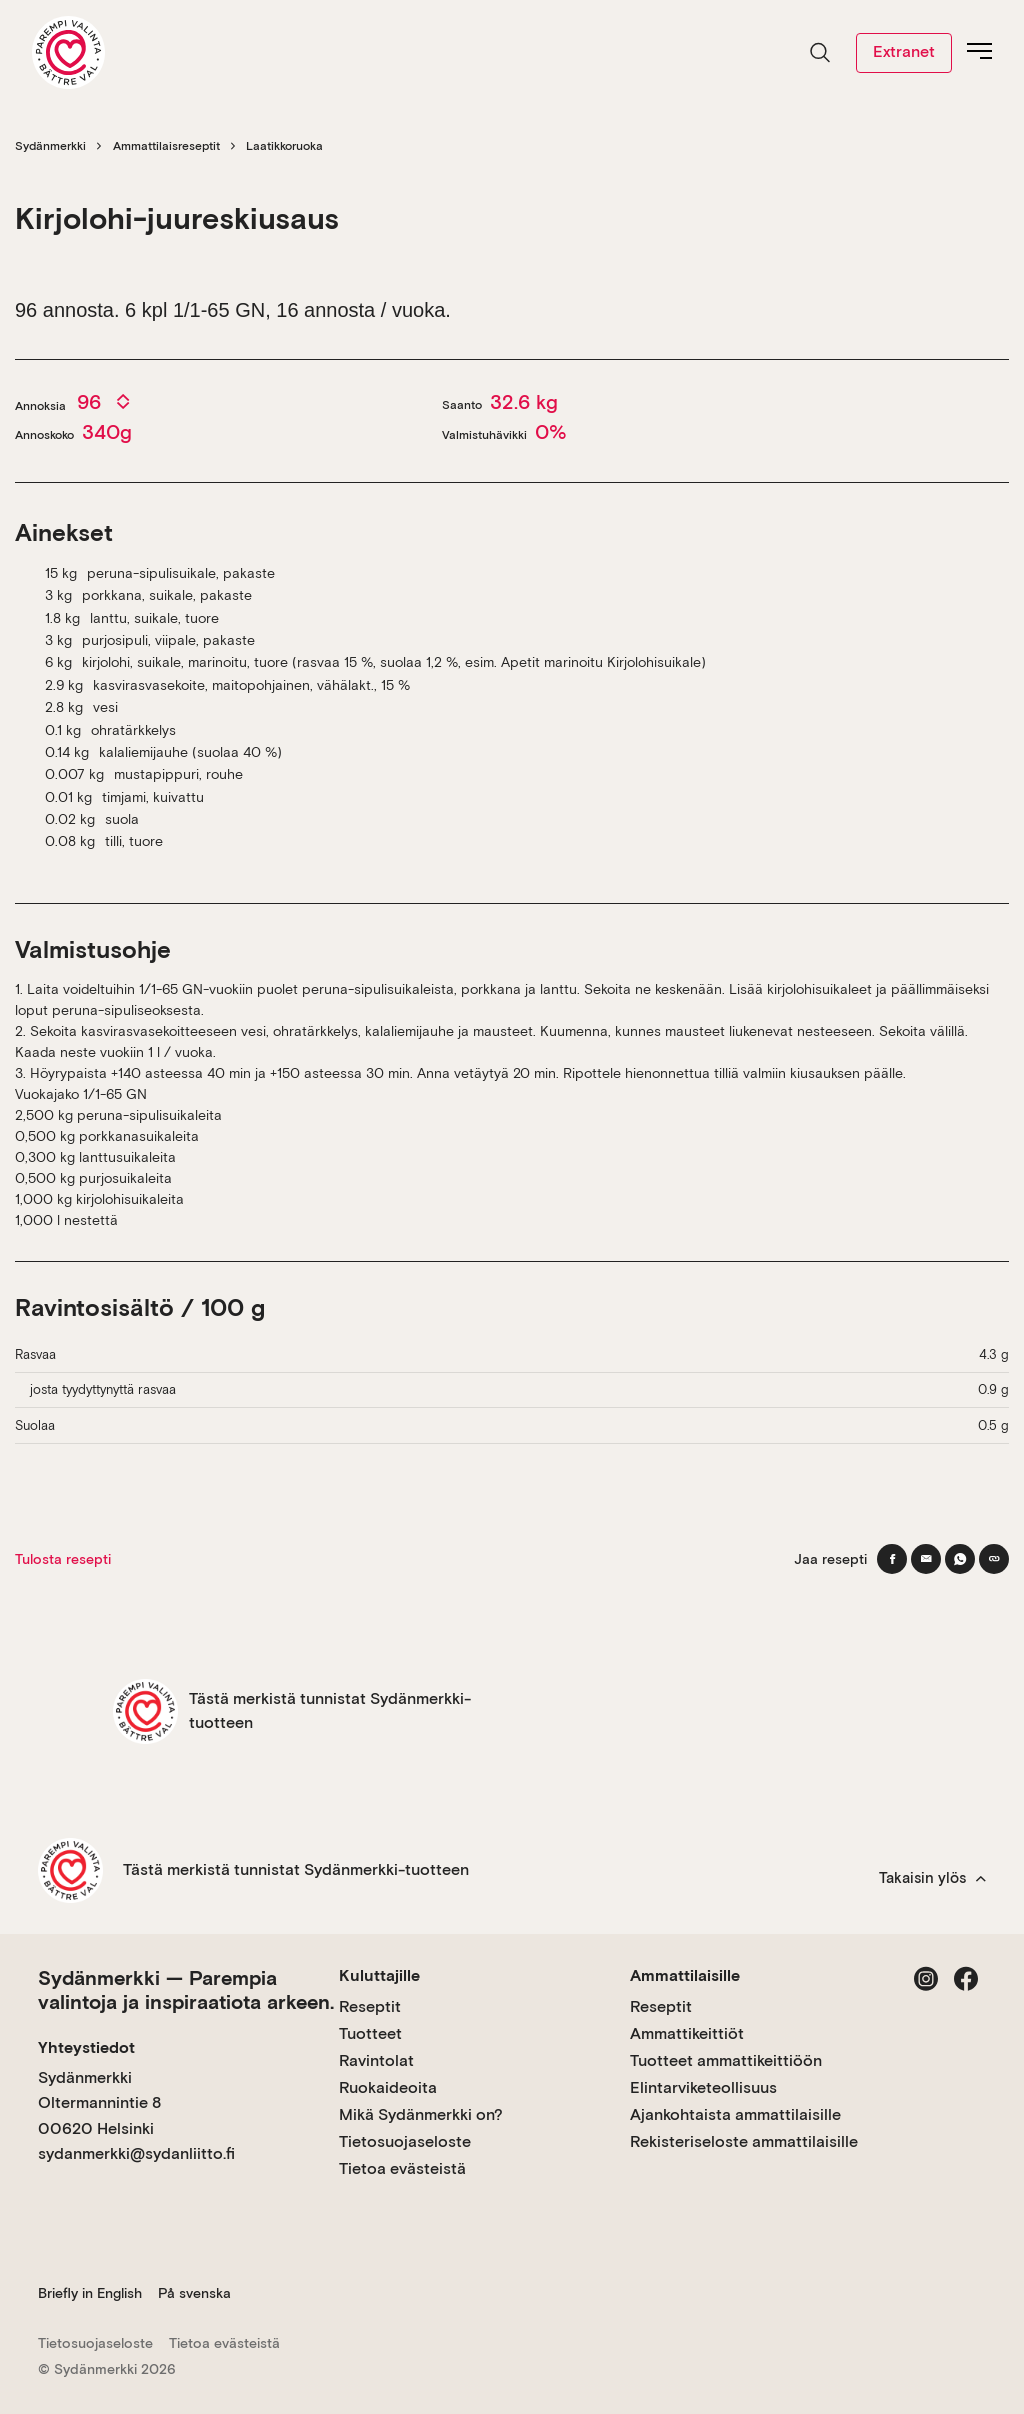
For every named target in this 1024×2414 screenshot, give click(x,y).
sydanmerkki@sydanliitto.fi (136, 2153)
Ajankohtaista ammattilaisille (735, 2114)
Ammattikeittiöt (687, 2033)
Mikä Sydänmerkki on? (421, 2114)
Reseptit (370, 2006)
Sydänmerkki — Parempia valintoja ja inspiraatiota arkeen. (186, 1990)
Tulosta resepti (63, 1559)
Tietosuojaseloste (405, 2141)
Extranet (904, 51)
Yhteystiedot (86, 2047)
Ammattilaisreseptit (166, 146)
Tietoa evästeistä (402, 2168)
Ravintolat (376, 2060)
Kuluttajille (379, 1975)
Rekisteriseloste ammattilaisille (744, 2141)
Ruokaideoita (388, 2087)
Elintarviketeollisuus (703, 2087)
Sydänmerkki (50, 146)
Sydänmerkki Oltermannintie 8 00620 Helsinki (99, 2103)
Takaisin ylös (932, 1878)
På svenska (194, 2293)
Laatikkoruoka (284, 146)
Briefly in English (90, 2293)
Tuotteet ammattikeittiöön (726, 2060)
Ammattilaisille (685, 1975)
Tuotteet (370, 2033)
